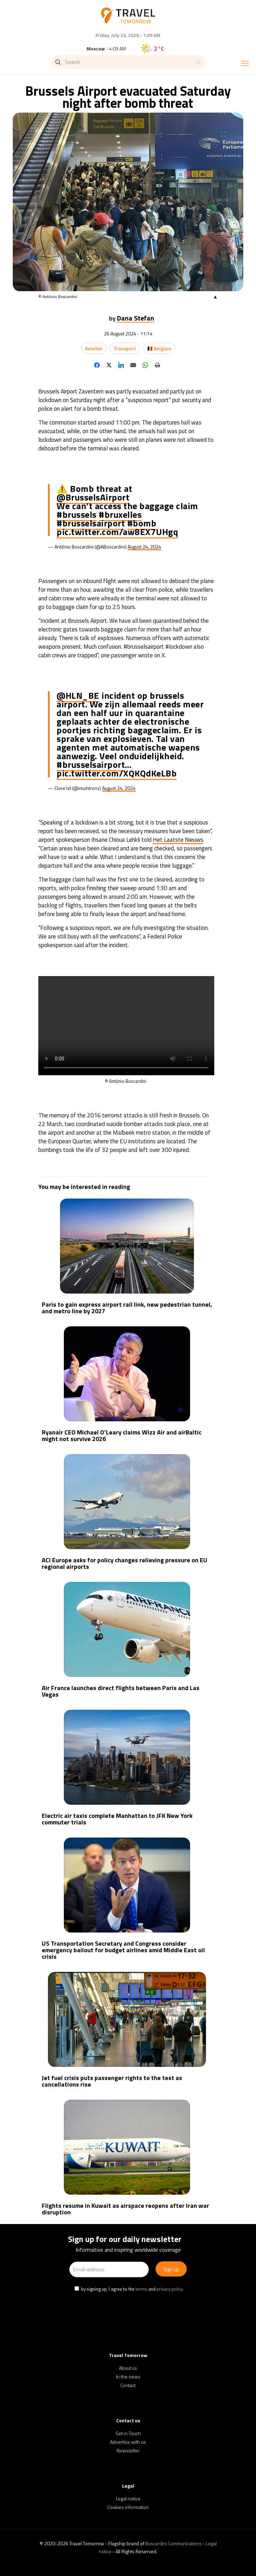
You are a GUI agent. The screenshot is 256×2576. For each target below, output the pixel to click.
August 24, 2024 (144, 546)
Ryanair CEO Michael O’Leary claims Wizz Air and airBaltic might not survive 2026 (121, 1435)
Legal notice (128, 2498)
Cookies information (128, 2507)
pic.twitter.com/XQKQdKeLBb (117, 773)
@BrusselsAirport (93, 497)
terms (141, 2289)
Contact (128, 2385)
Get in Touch (128, 2433)
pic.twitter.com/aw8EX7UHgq (117, 531)
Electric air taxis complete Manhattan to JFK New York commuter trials (117, 1819)
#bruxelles (120, 514)
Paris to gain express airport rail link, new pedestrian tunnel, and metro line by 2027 (127, 1308)
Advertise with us (128, 2441)
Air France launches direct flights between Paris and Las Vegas (120, 1691)
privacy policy (170, 2289)
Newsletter (128, 2450)
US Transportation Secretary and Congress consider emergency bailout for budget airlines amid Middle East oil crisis (123, 1950)
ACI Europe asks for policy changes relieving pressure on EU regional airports (124, 1563)
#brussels (77, 514)
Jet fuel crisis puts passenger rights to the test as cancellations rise (112, 2081)
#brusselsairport (91, 523)
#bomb (142, 523)
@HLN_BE (78, 695)
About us (128, 2368)
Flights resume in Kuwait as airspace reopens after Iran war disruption (125, 2209)
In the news (128, 2376)
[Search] (128, 62)
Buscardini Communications (173, 2543)
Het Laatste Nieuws (178, 839)
